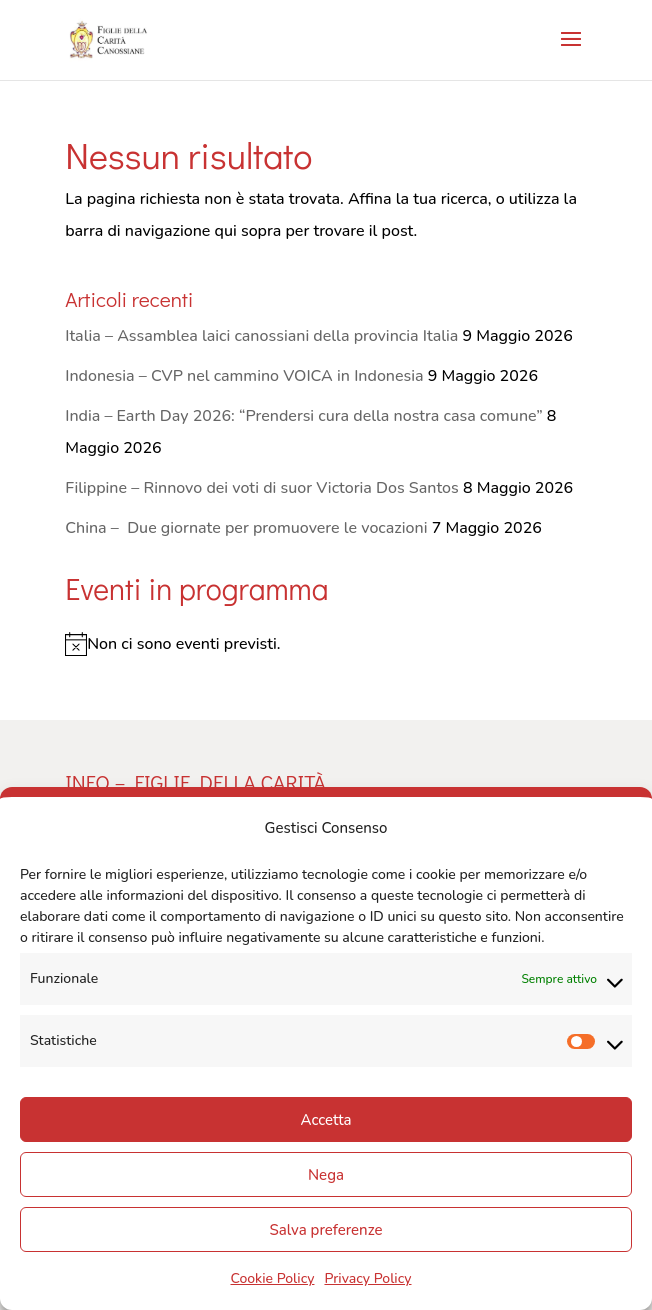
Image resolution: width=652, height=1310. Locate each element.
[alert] (326, 644)
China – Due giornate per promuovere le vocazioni (246, 528)
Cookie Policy (272, 1278)
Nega (326, 1175)
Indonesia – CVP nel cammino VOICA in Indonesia (244, 376)
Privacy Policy (367, 1278)
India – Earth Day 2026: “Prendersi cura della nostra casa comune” (303, 416)
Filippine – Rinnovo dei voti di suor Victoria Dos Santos (262, 488)
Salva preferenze (325, 1230)
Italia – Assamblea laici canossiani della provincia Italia (261, 336)
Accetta (325, 1120)
